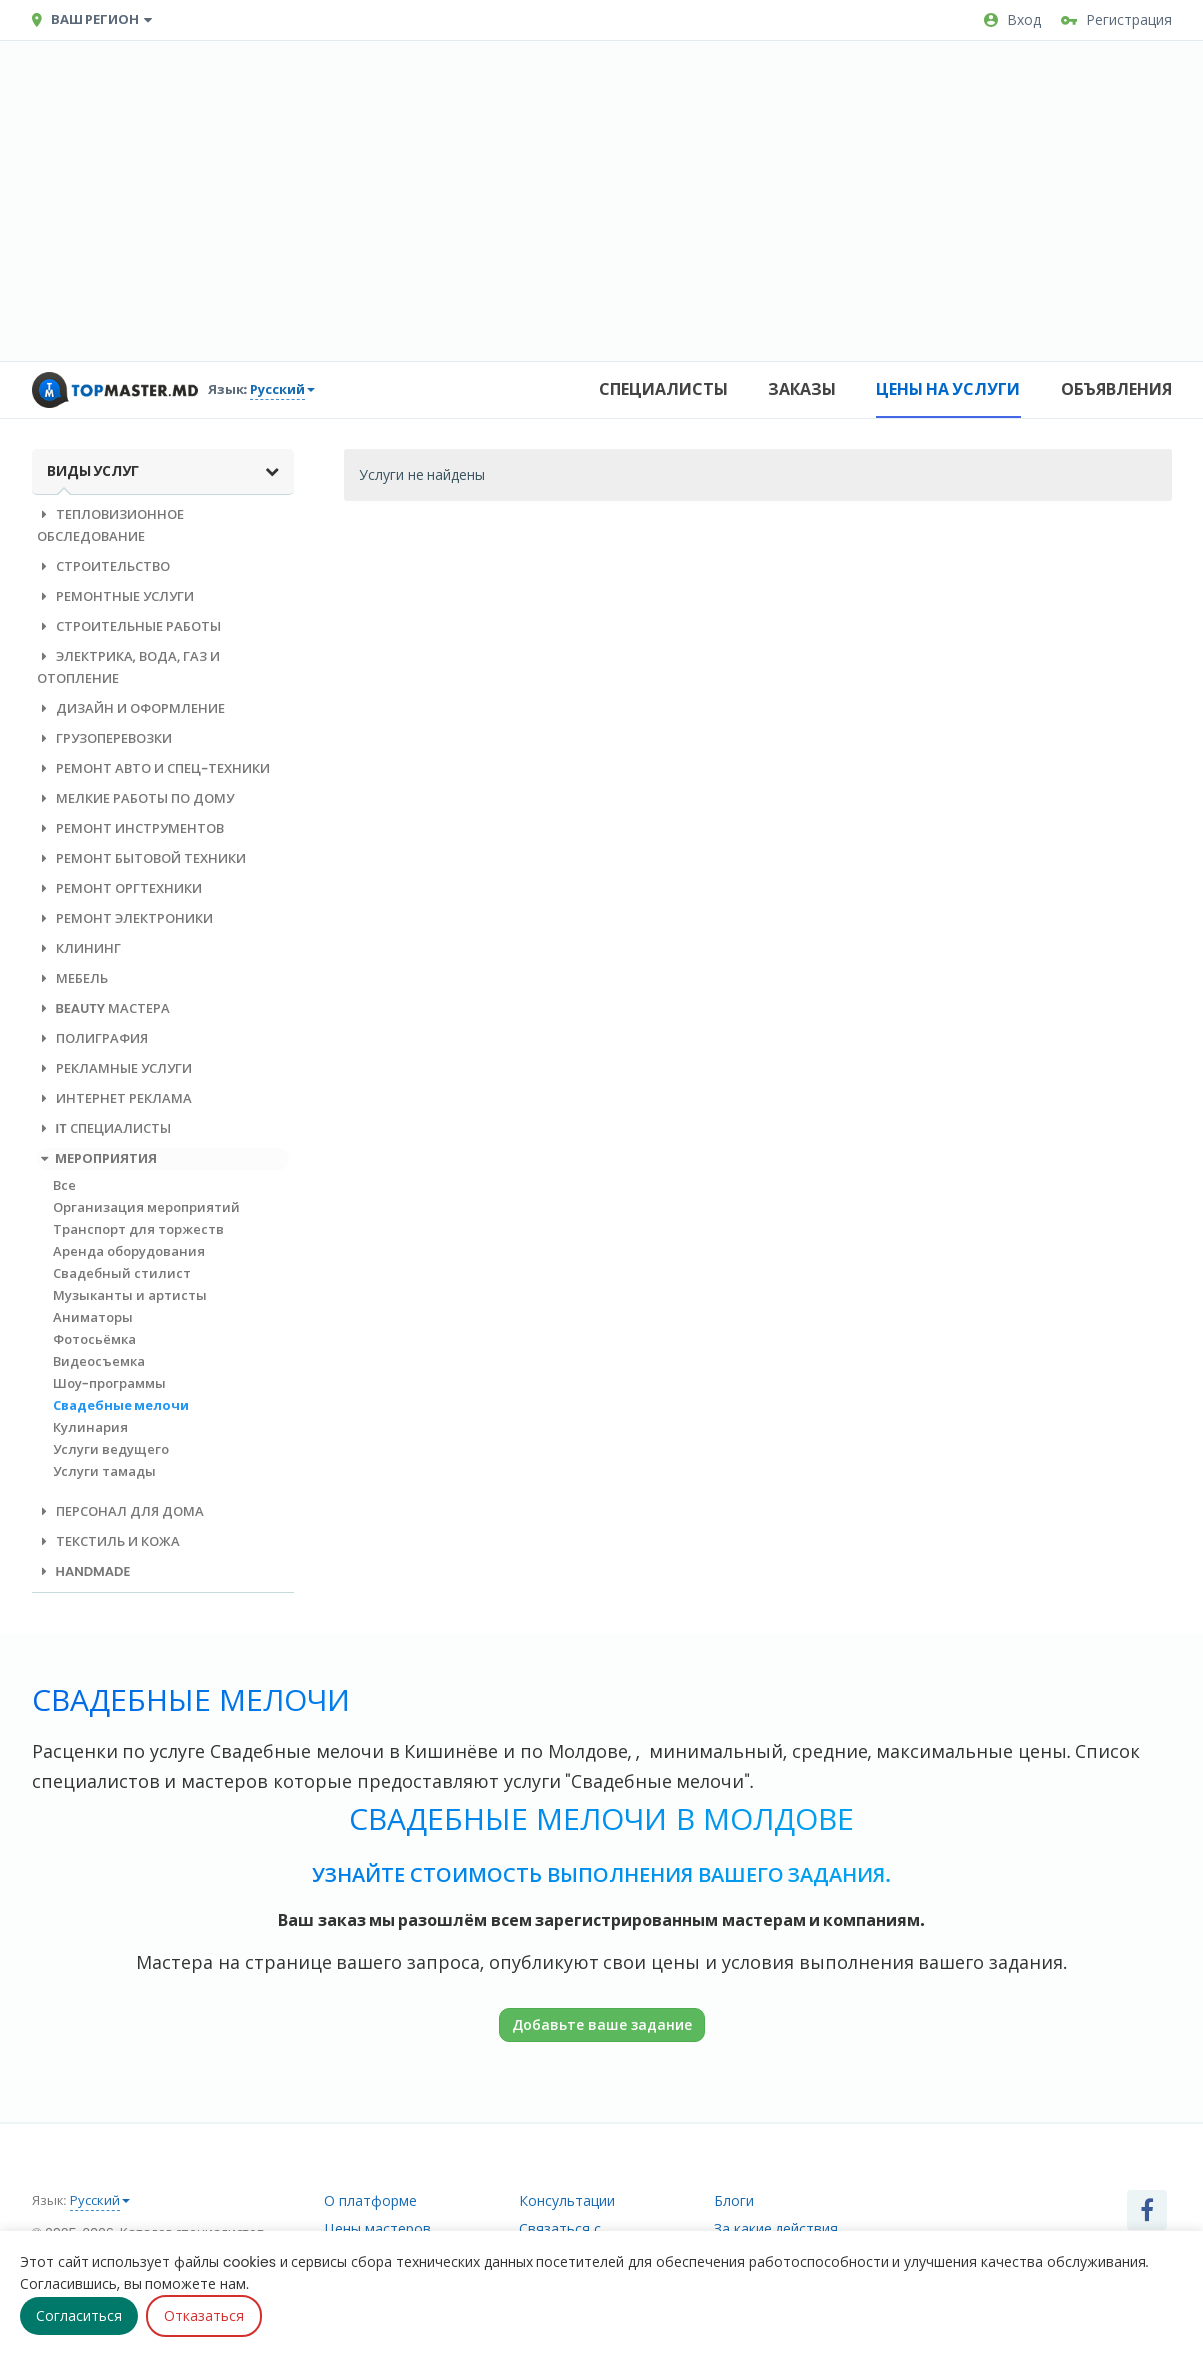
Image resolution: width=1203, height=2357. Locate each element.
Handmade (84, 1571)
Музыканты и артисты (130, 1295)
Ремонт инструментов (130, 828)
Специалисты (663, 389)
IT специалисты (104, 1128)
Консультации (567, 2201)
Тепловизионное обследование (110, 525)
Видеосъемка (99, 1361)
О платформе (370, 2201)
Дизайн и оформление (131, 708)
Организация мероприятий (146, 1207)
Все (64, 1185)
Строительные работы (129, 626)
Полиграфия (92, 1038)
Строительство (103, 566)
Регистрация (1116, 20)
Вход (1012, 20)
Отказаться (204, 2316)
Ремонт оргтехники (119, 888)
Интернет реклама (114, 1098)
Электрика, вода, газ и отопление (129, 667)
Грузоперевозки (104, 738)
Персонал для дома (120, 1511)
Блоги (734, 2201)
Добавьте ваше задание (602, 2024)
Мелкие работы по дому (135, 798)
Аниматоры (93, 1317)
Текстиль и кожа (108, 1541)
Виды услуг (163, 471)
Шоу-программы (110, 1383)
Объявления (1116, 389)
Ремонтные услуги (115, 596)
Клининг (79, 948)
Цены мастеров (377, 2229)
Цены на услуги (948, 389)
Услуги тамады (104, 1471)
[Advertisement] (602, 201)
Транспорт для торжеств (138, 1229)
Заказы (802, 389)
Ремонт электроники (125, 918)
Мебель (72, 978)
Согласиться (79, 2316)
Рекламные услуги (114, 1068)
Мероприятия (97, 1158)
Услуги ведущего (111, 1449)
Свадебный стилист (122, 1273)
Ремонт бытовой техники (141, 858)
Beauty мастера (104, 1008)
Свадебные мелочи (121, 1405)
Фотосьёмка (94, 1339)
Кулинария (90, 1427)
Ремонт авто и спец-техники (154, 768)
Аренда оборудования (129, 1251)
